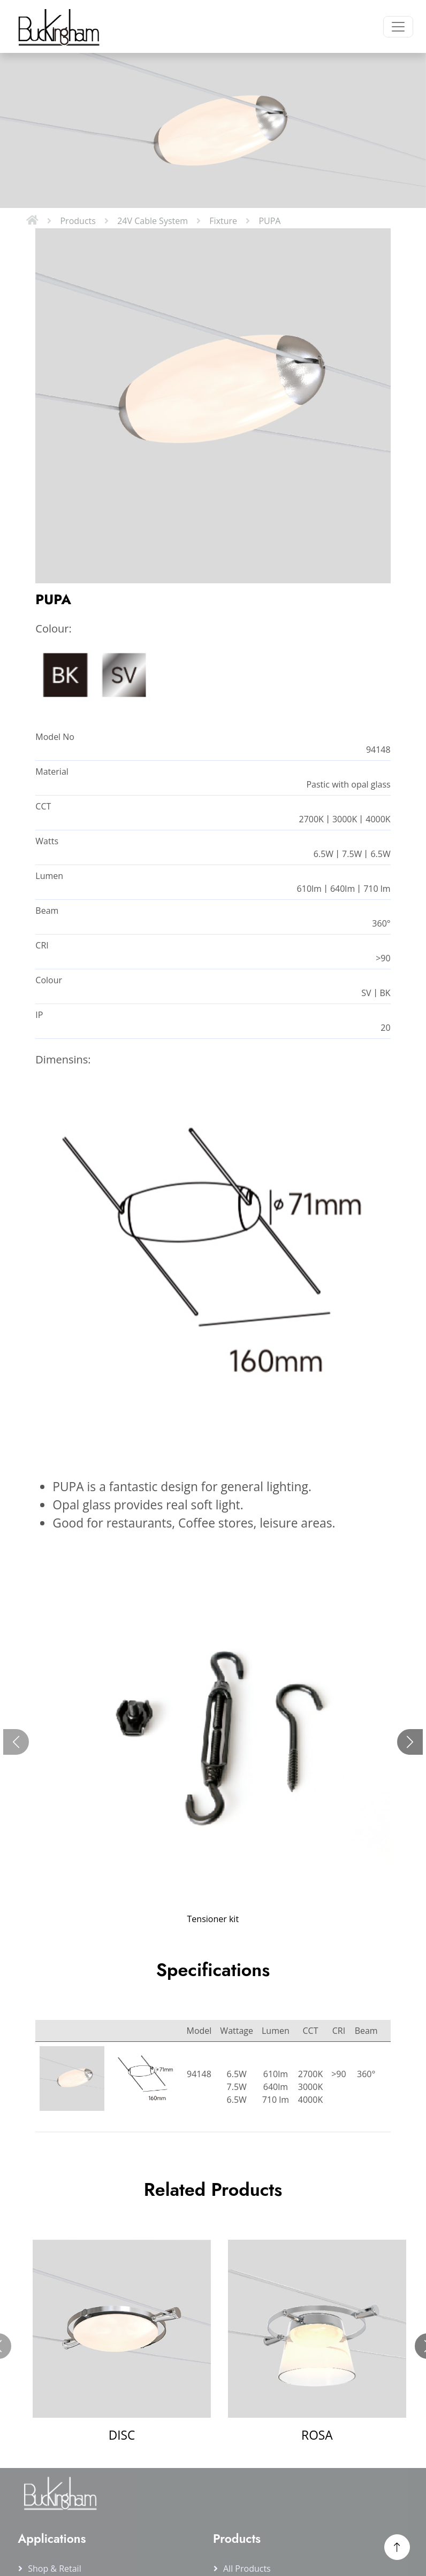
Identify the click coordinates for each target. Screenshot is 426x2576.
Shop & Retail (54, 2568)
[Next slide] (410, 1742)
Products (77, 221)
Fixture (223, 221)
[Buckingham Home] (57, 26)
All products (247, 2568)
